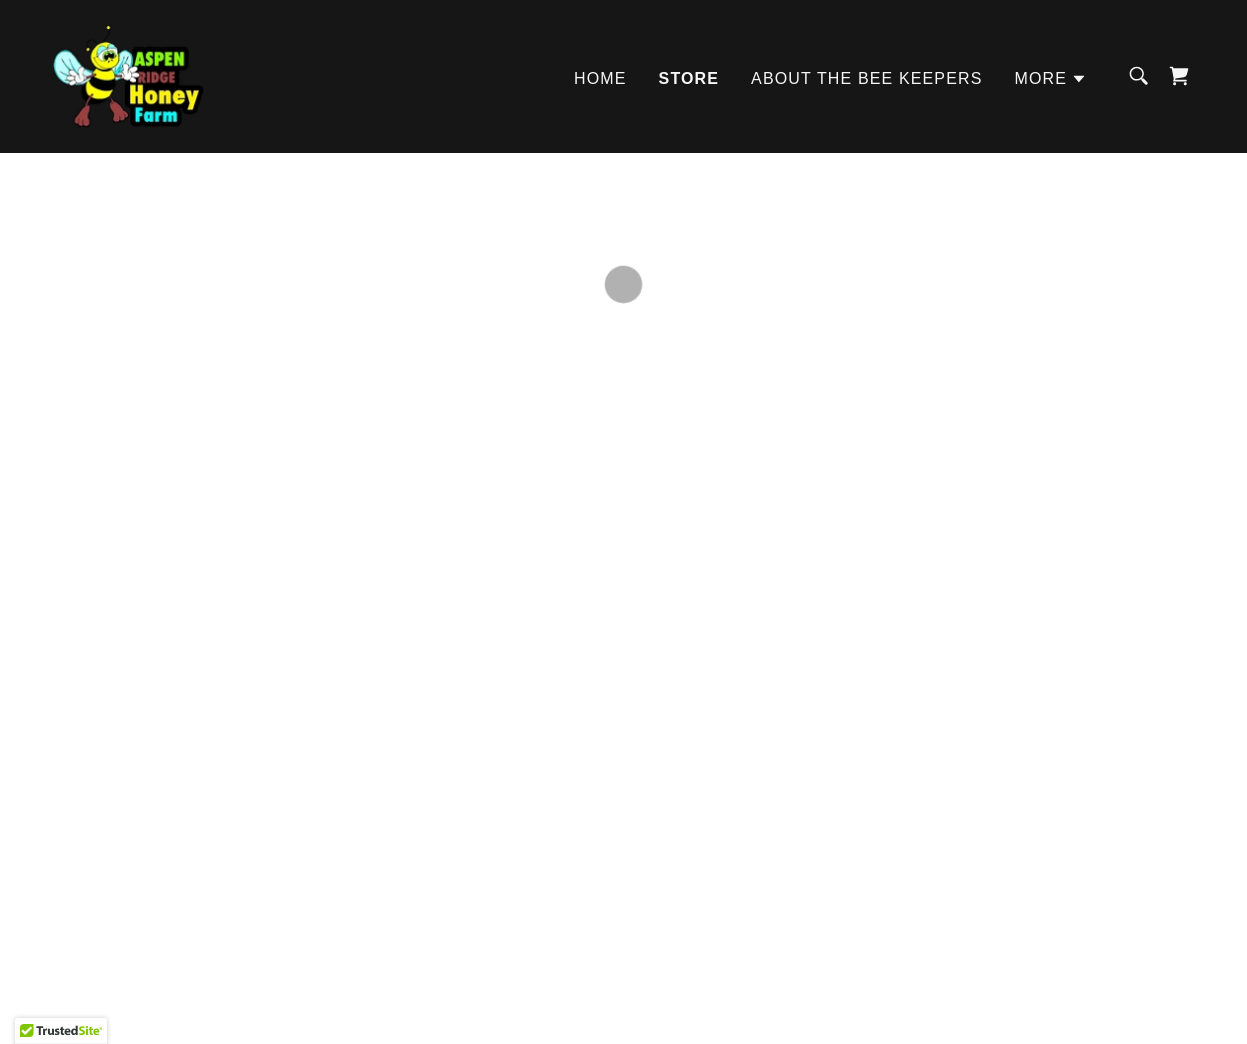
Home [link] (600, 75)
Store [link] (689, 75)
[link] (122, 72)
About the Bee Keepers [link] (866, 75)
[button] (1050, 76)
